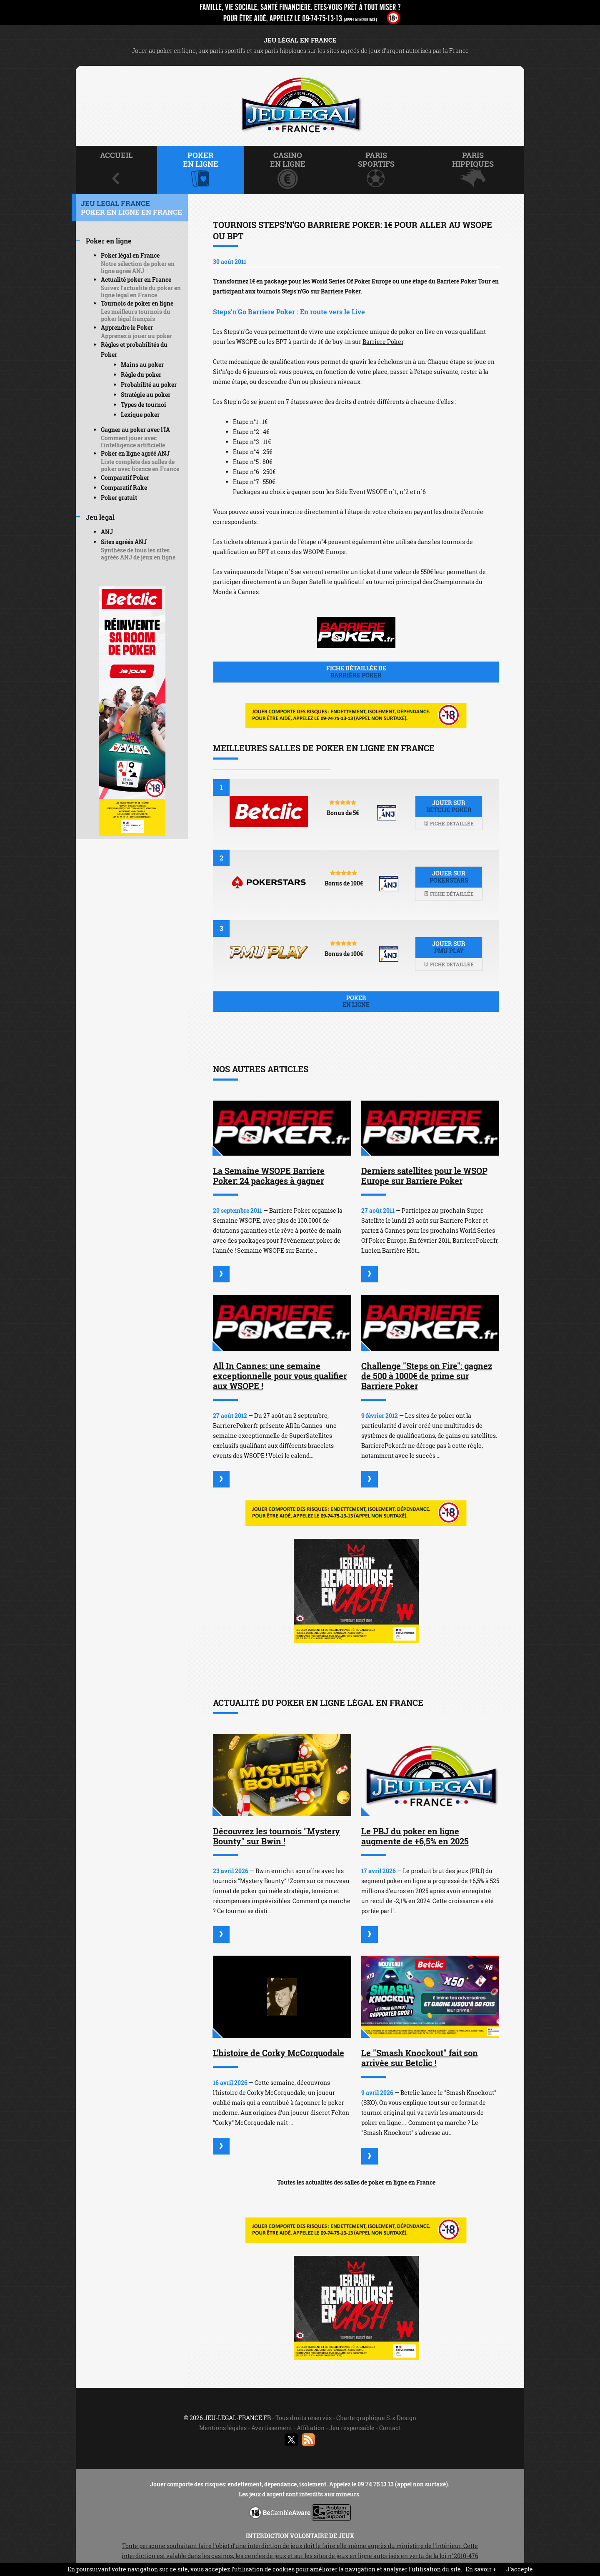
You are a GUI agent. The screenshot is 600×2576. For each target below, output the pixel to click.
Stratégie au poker (145, 395)
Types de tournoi (143, 405)
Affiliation (311, 2428)
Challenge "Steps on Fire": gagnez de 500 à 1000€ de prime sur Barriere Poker (426, 1375)
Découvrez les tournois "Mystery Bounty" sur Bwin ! (276, 1836)
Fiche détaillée (449, 823)
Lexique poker (140, 415)
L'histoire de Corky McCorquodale (278, 2052)
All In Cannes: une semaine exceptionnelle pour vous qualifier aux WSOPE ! (280, 1375)
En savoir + (480, 2569)
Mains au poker (142, 365)
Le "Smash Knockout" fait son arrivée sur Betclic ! (419, 2057)
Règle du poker (141, 375)
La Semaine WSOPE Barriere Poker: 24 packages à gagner (269, 1175)
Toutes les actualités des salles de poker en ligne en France (356, 2182)
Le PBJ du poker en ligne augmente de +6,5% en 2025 (415, 1836)
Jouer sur (449, 806)
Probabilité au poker (149, 385)
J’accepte (519, 2569)
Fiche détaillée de (356, 671)
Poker (356, 1001)
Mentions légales (223, 2428)
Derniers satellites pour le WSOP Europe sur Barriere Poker (424, 1175)
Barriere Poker (340, 291)
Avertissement (271, 2428)
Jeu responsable (352, 2428)
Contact (390, 2428)
